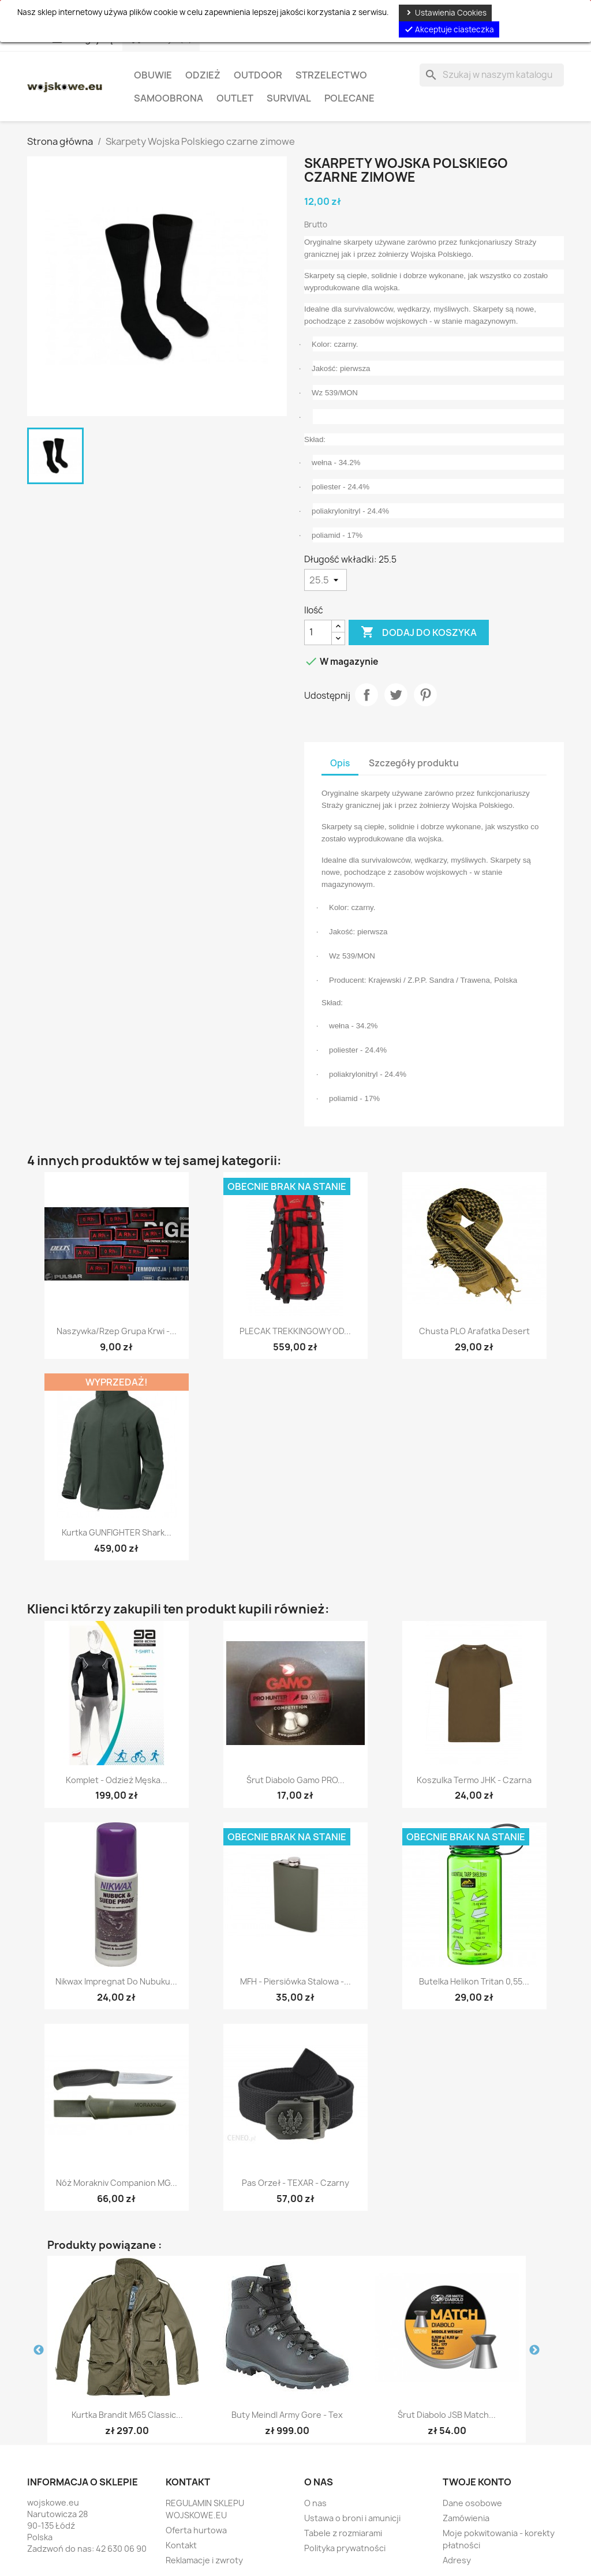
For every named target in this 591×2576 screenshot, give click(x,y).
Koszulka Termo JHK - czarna (474, 1779)
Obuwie (153, 75)
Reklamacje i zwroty (204, 2560)
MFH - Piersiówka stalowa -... (295, 1981)
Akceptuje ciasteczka (449, 29)
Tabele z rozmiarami (343, 2533)
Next (534, 2350)
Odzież (202, 75)
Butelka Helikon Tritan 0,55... (474, 1981)
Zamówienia (466, 2518)
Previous (38, 2350)
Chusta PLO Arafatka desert (474, 1331)
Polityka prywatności (345, 2548)
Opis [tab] (340, 763)
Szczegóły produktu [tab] (414, 763)
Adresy (457, 2560)
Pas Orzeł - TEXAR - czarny (295, 2182)
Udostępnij (366, 694)
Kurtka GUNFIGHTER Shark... (116, 1532)
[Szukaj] (492, 75)
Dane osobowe (472, 2503)
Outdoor (258, 75)
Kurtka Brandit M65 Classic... (127, 2414)
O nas (315, 2503)
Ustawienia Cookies (445, 13)
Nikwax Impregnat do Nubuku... (116, 1981)
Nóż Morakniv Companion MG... (116, 2182)
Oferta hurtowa (196, 2530)
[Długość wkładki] (325, 580)
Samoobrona (168, 98)
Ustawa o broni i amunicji (352, 2518)
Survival (289, 98)
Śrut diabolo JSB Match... (447, 2414)
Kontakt (181, 2545)
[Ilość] (318, 632)
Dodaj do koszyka (419, 632)
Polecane (349, 98)
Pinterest (425, 694)
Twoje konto (477, 2482)
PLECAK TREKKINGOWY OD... (295, 1331)
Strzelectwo (331, 75)
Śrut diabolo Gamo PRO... (295, 1779)
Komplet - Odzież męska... (116, 1779)
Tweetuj (395, 694)
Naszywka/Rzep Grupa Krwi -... (117, 1331)
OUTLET (234, 98)
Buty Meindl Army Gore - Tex (287, 2414)
